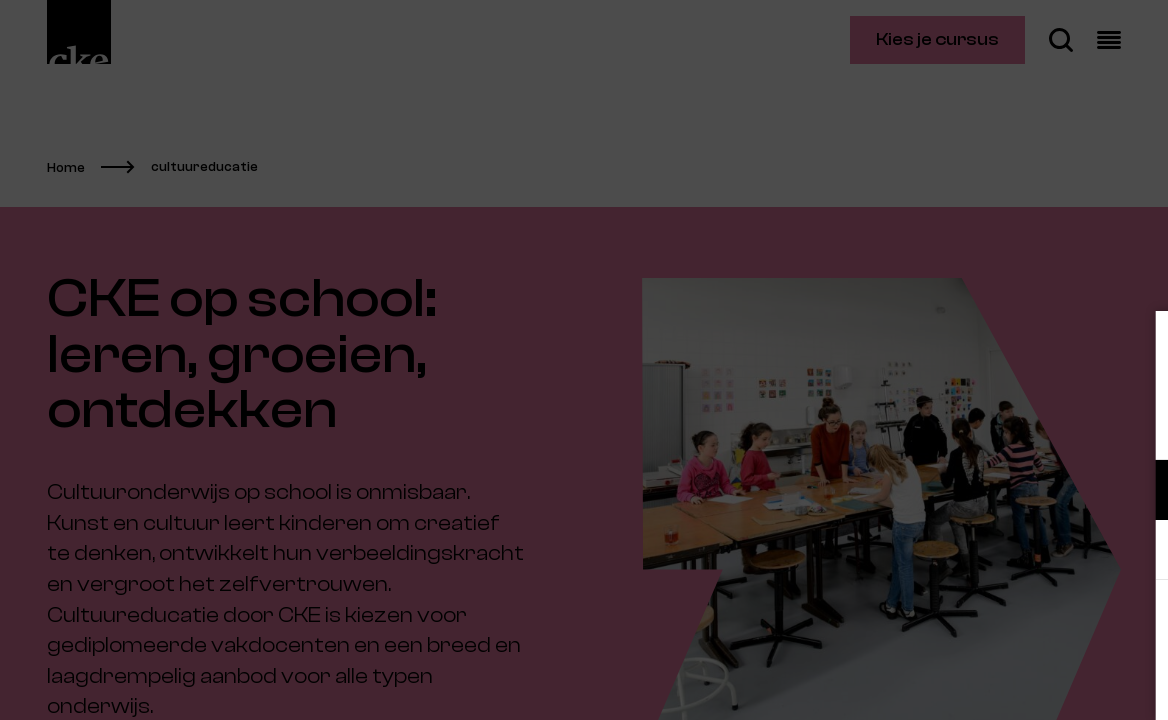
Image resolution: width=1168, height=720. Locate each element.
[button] (978, 489)
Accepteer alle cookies (998, 624)
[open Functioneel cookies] (1136, 492)
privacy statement (918, 424)
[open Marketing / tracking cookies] (1136, 552)
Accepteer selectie (998, 682)
